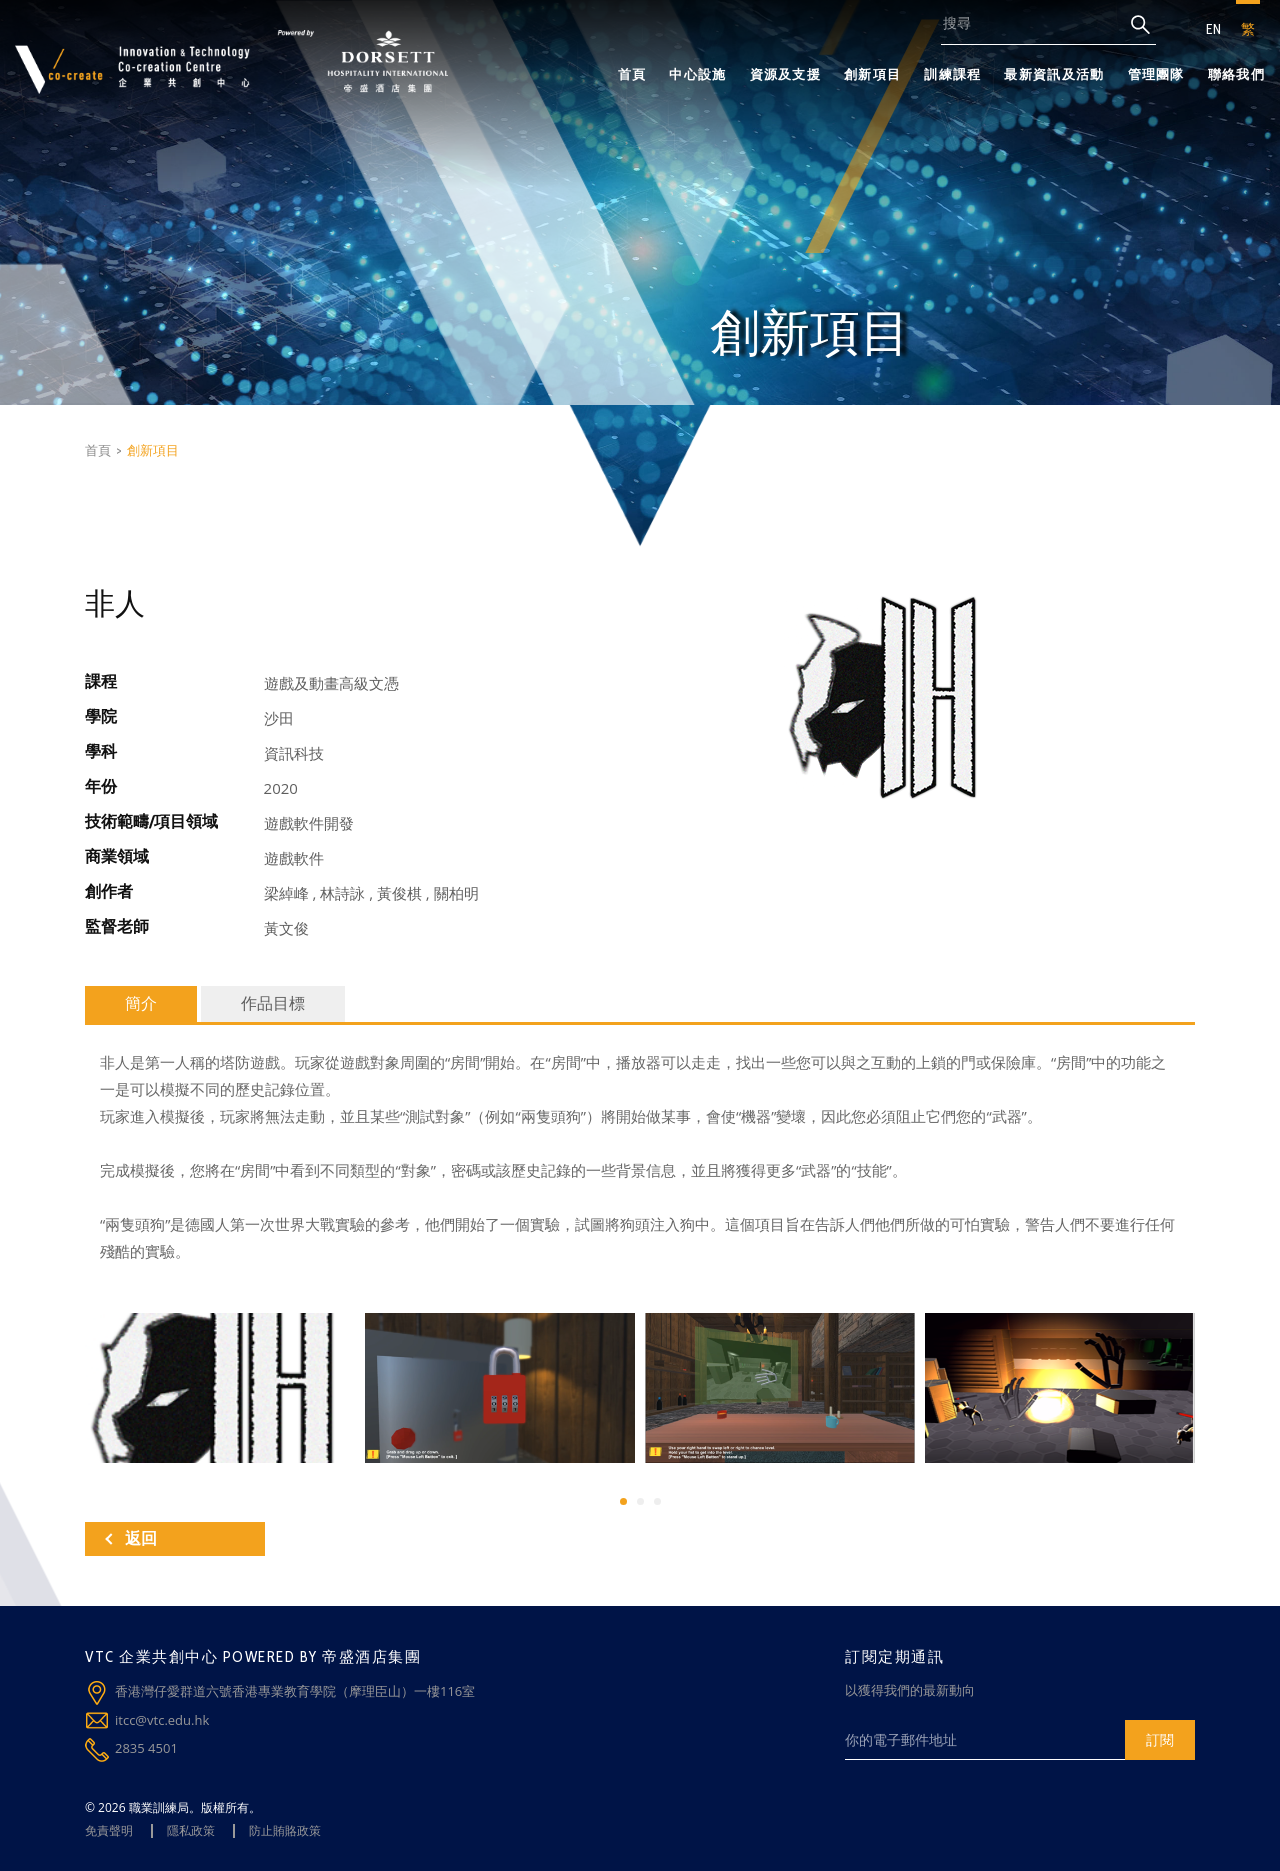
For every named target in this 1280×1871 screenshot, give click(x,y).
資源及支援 (786, 74)
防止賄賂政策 (285, 1830)
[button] (623, 1501)
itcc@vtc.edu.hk (162, 1720)
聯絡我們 (1236, 74)
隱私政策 (191, 1830)
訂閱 (1160, 1739)
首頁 (632, 74)
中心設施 (697, 74)
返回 (131, 1538)
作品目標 (273, 1003)
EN (1213, 29)
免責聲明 (109, 1830)
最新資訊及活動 (1054, 74)
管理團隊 (1156, 74)
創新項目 (872, 74)
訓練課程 (952, 74)
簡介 (141, 1003)
